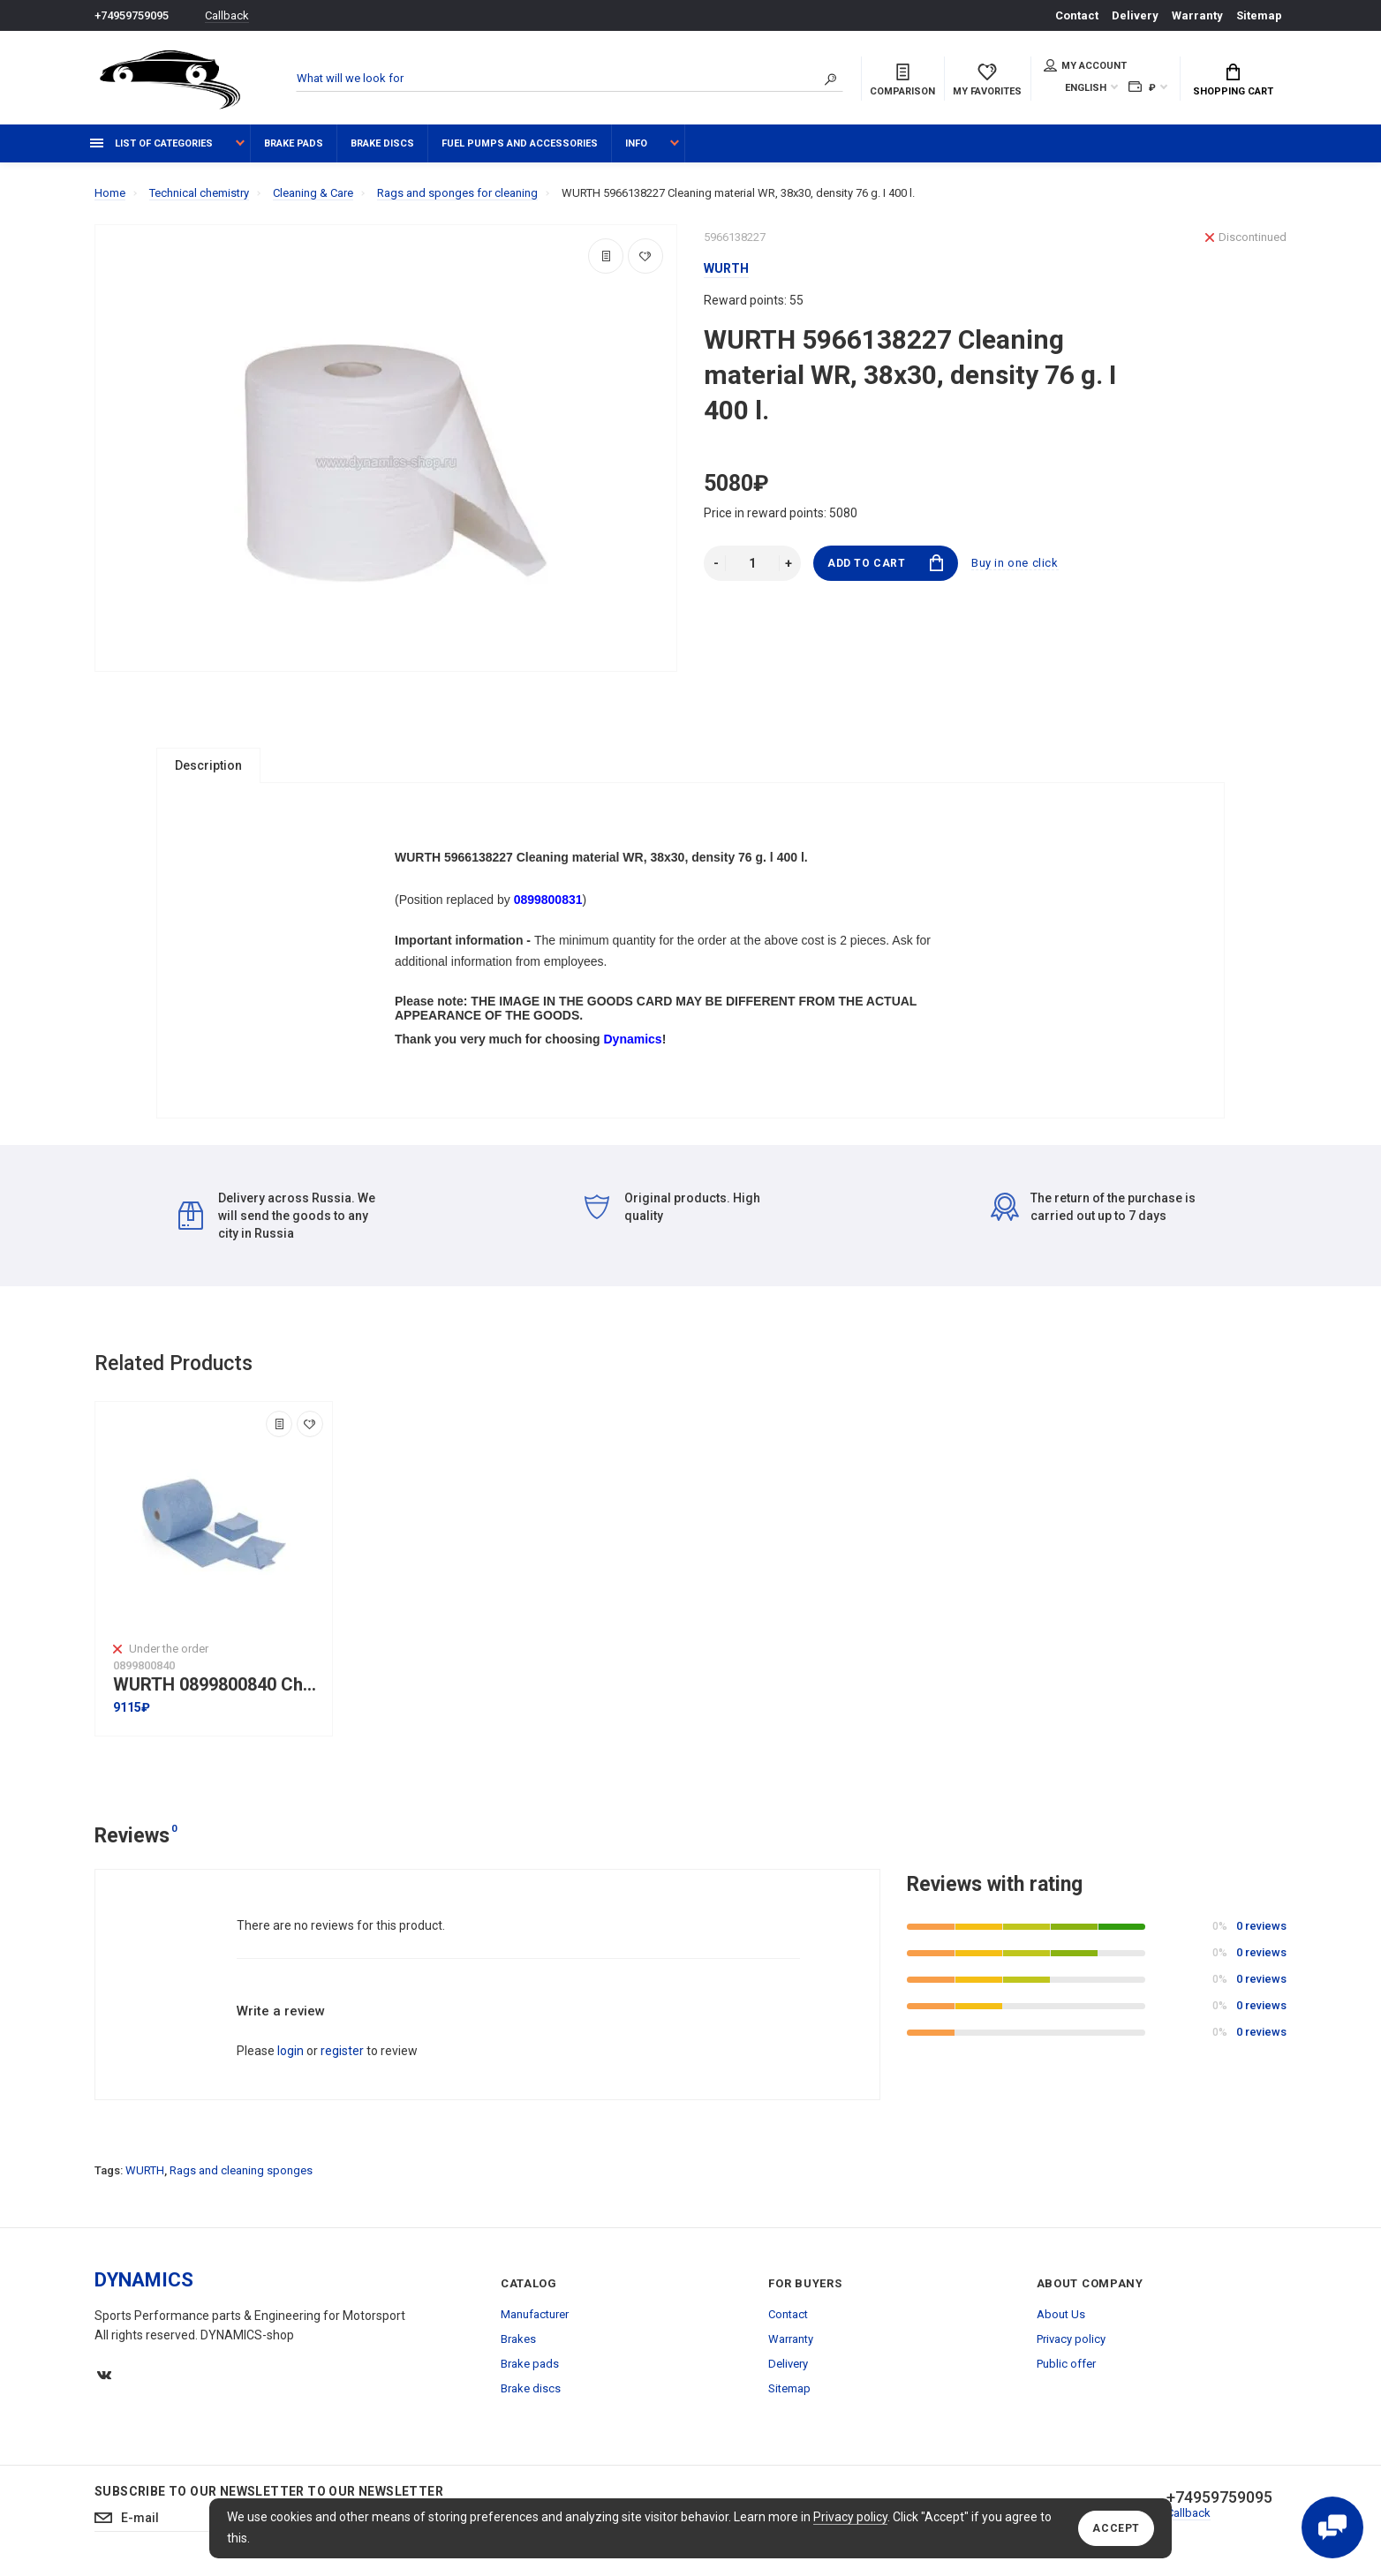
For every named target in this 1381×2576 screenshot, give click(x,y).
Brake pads (293, 143)
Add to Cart (885, 562)
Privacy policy (850, 2517)
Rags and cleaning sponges (241, 2170)
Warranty (1197, 15)
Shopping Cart (1233, 80)
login (290, 2051)
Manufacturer (535, 2314)
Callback (227, 15)
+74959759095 (131, 15)
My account (1085, 65)
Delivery (1135, 15)
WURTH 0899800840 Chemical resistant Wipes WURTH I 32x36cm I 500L (218, 1685)
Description (208, 765)
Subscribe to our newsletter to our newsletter (268, 2491)
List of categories (151, 143)
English (1085, 88)
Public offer (1066, 2363)
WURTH (144, 2170)
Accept (1116, 2528)
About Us (1061, 2314)
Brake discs (382, 143)
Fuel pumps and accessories (519, 143)
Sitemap (1259, 15)
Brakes (518, 2339)
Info (636, 143)
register (342, 2051)
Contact (1076, 15)
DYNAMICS (143, 2280)
